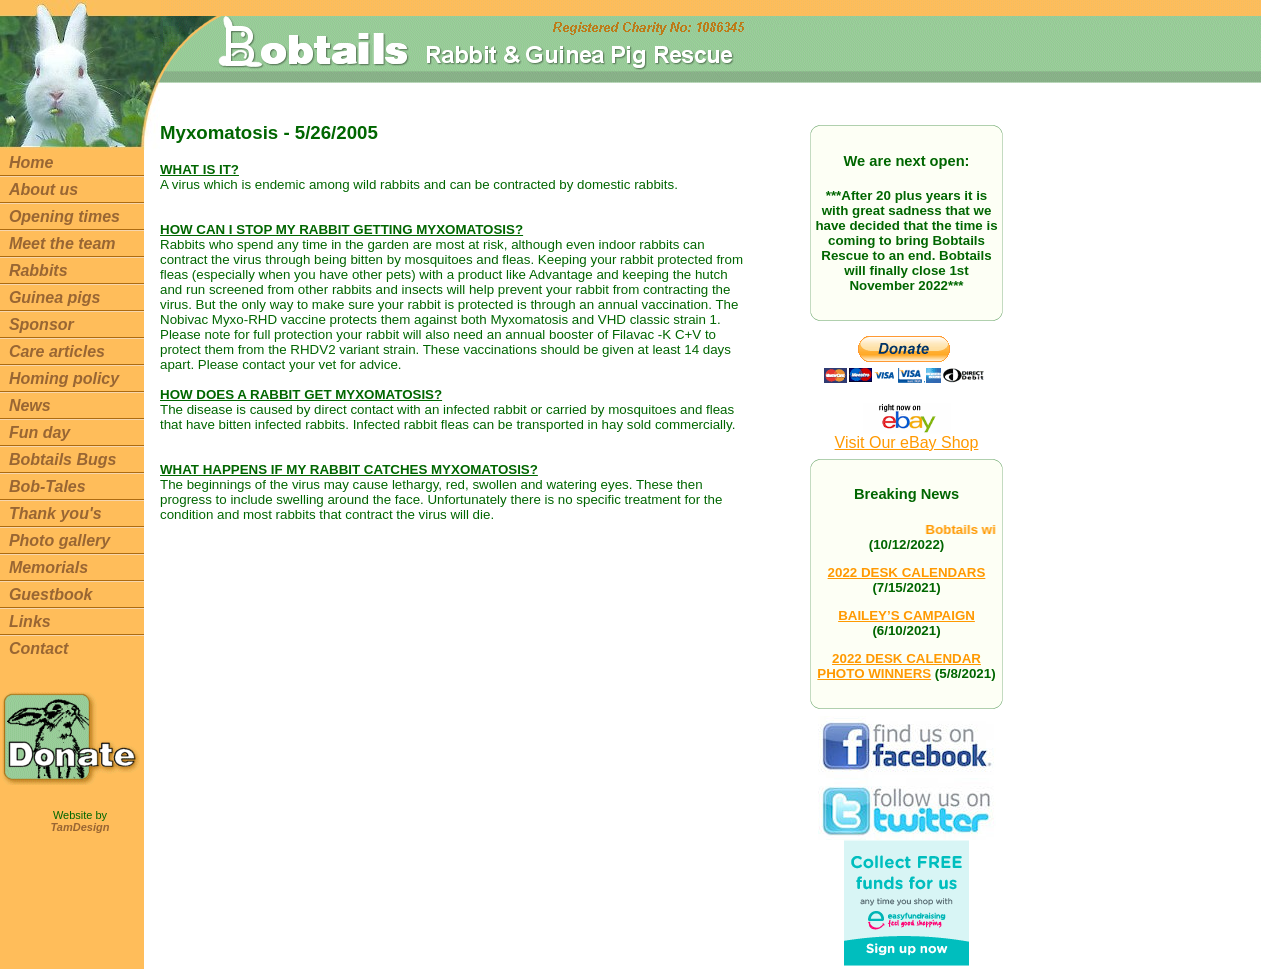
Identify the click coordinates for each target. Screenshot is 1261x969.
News (30, 405)
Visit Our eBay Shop (907, 435)
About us (43, 189)
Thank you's (55, 513)
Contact (39, 648)
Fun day (39, 432)
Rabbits (38, 270)
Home (31, 162)
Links (30, 621)
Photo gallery (59, 540)
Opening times (64, 216)
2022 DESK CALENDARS (907, 572)
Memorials (48, 567)
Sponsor (41, 324)
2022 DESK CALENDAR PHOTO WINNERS (899, 666)
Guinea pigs (55, 297)
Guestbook (51, 594)
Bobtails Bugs (63, 459)
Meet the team (62, 243)
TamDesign (80, 827)
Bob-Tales (47, 486)
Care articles (57, 351)
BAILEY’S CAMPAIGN (906, 615)
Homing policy (64, 378)
